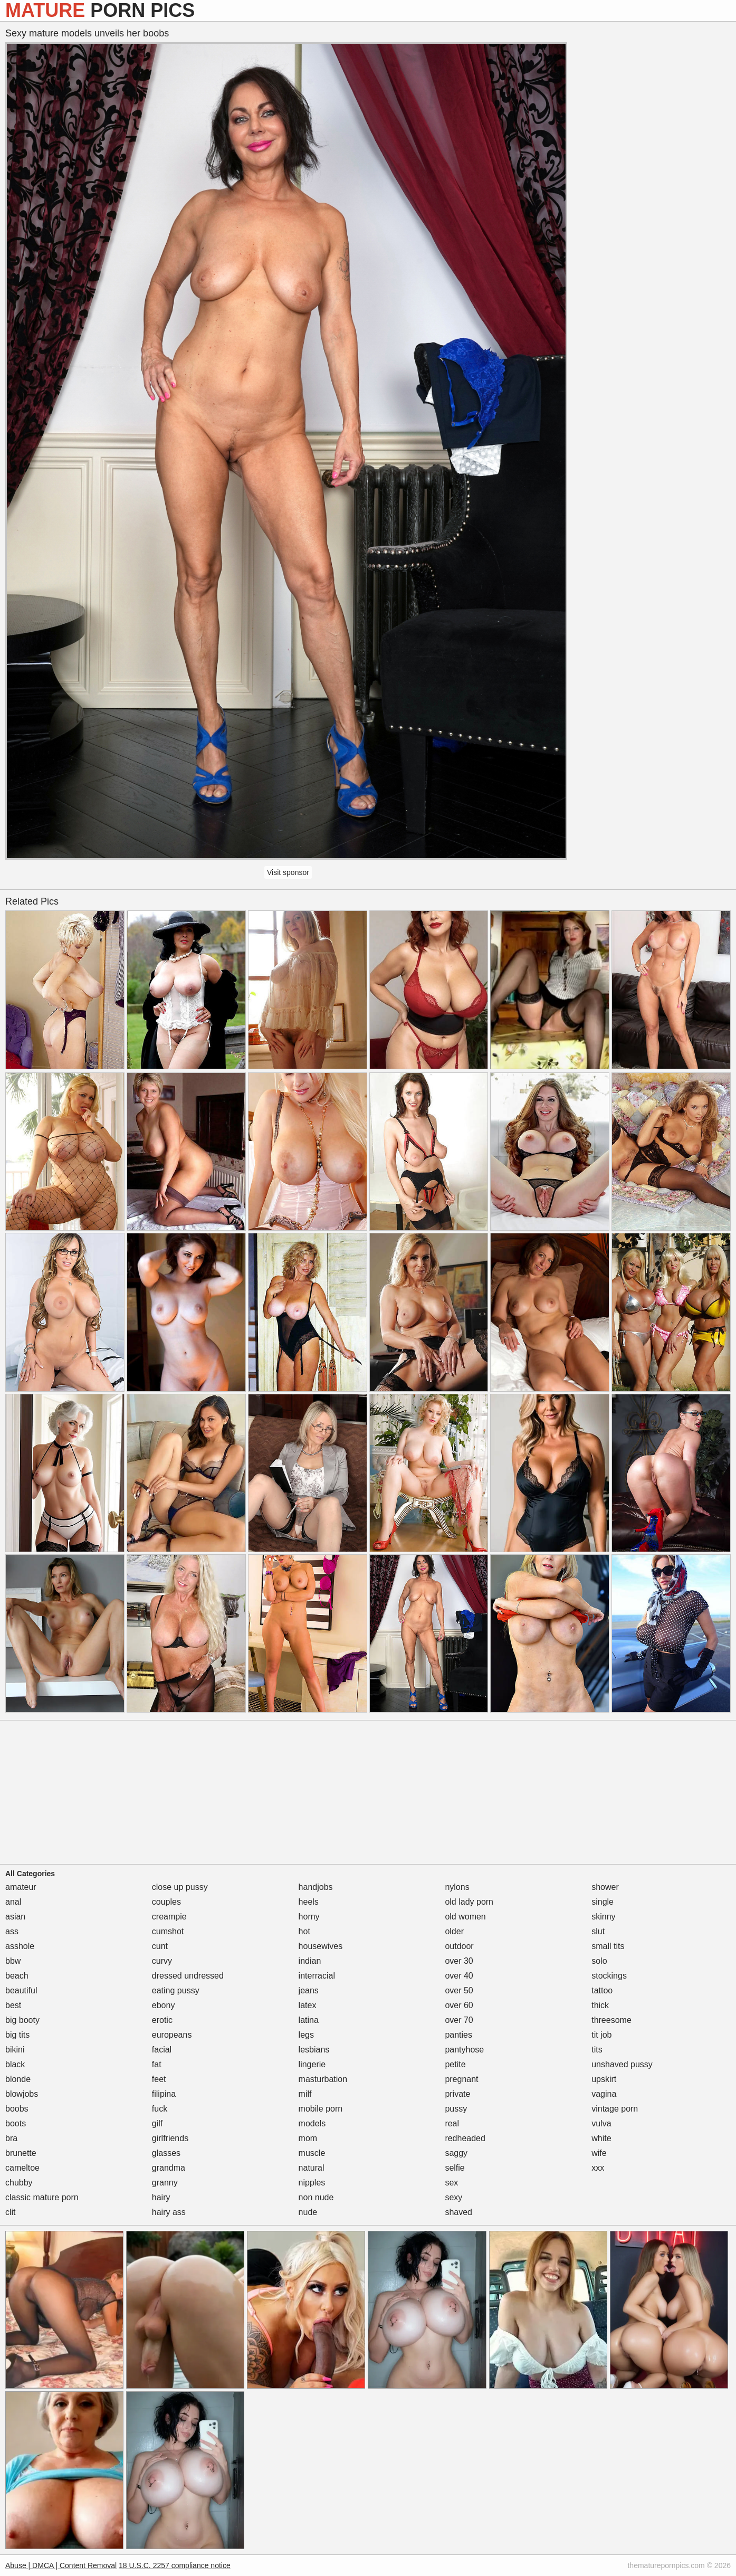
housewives (321, 1946)
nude (308, 2212)
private (457, 2093)
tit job (601, 2034)
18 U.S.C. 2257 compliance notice (175, 2565)
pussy (456, 2108)
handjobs (316, 1887)
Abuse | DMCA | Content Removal (61, 2565)
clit (10, 2212)
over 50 (459, 1990)
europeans (172, 2034)
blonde (18, 2079)
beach (16, 1975)
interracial (317, 1975)
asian (15, 1916)
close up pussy (180, 1887)
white (601, 2138)
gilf (157, 2123)
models (312, 2123)
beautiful (21, 1990)
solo (599, 1960)
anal (13, 1901)
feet (159, 2079)
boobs (16, 2108)
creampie (169, 1916)
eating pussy (175, 1990)
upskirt (603, 2079)
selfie (454, 2167)
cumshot (168, 1931)
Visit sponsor (288, 872)
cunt (160, 1946)
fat (156, 2064)
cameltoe (22, 2167)
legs (306, 2034)
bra (11, 2138)
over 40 (459, 1975)
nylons (457, 1887)
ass (11, 1931)
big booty (22, 2020)
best (13, 2005)
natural (311, 2167)
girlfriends (170, 2138)
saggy (456, 2153)
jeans (309, 1990)
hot (304, 1931)
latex (308, 2005)
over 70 (459, 2020)
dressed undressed (188, 1975)
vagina (603, 2093)
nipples (312, 2182)
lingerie (312, 2064)
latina (309, 2020)
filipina (164, 2093)
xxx (597, 2167)
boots (15, 2123)
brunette (20, 2153)
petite (455, 2064)
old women (465, 1916)
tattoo (602, 1990)
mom (308, 2138)
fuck (159, 2108)
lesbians (314, 2049)
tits (596, 2049)
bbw (13, 1960)
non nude (316, 2197)
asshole (19, 1946)
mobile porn (321, 2108)
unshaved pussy (622, 2064)
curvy (162, 1960)
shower (605, 1887)
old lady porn (469, 1901)
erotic (162, 2020)
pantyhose (464, 2049)
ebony (163, 2005)
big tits (17, 2034)
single (602, 1901)
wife (598, 2153)
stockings (609, 1975)
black (15, 2064)
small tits (607, 1946)
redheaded (465, 2138)
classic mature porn (42, 2197)
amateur (20, 1887)
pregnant (461, 2079)
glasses (166, 2153)
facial (161, 2049)
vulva (601, 2123)
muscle (312, 2153)
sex (451, 2182)
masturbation (323, 2079)
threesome (611, 2020)
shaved (458, 2212)
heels (309, 1901)
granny (165, 2182)
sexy (453, 2197)
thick (600, 2005)
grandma (168, 2167)
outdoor (459, 1946)
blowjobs (21, 2093)
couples (166, 1901)
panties (458, 2034)
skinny (603, 1916)
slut (598, 1931)
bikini (14, 2049)
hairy (161, 2197)
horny (309, 1916)
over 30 (459, 1960)
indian (310, 1960)
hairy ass (169, 2212)
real (452, 2123)
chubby (19, 2182)
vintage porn (614, 2108)
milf (305, 2093)
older (454, 1931)
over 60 (459, 2005)
